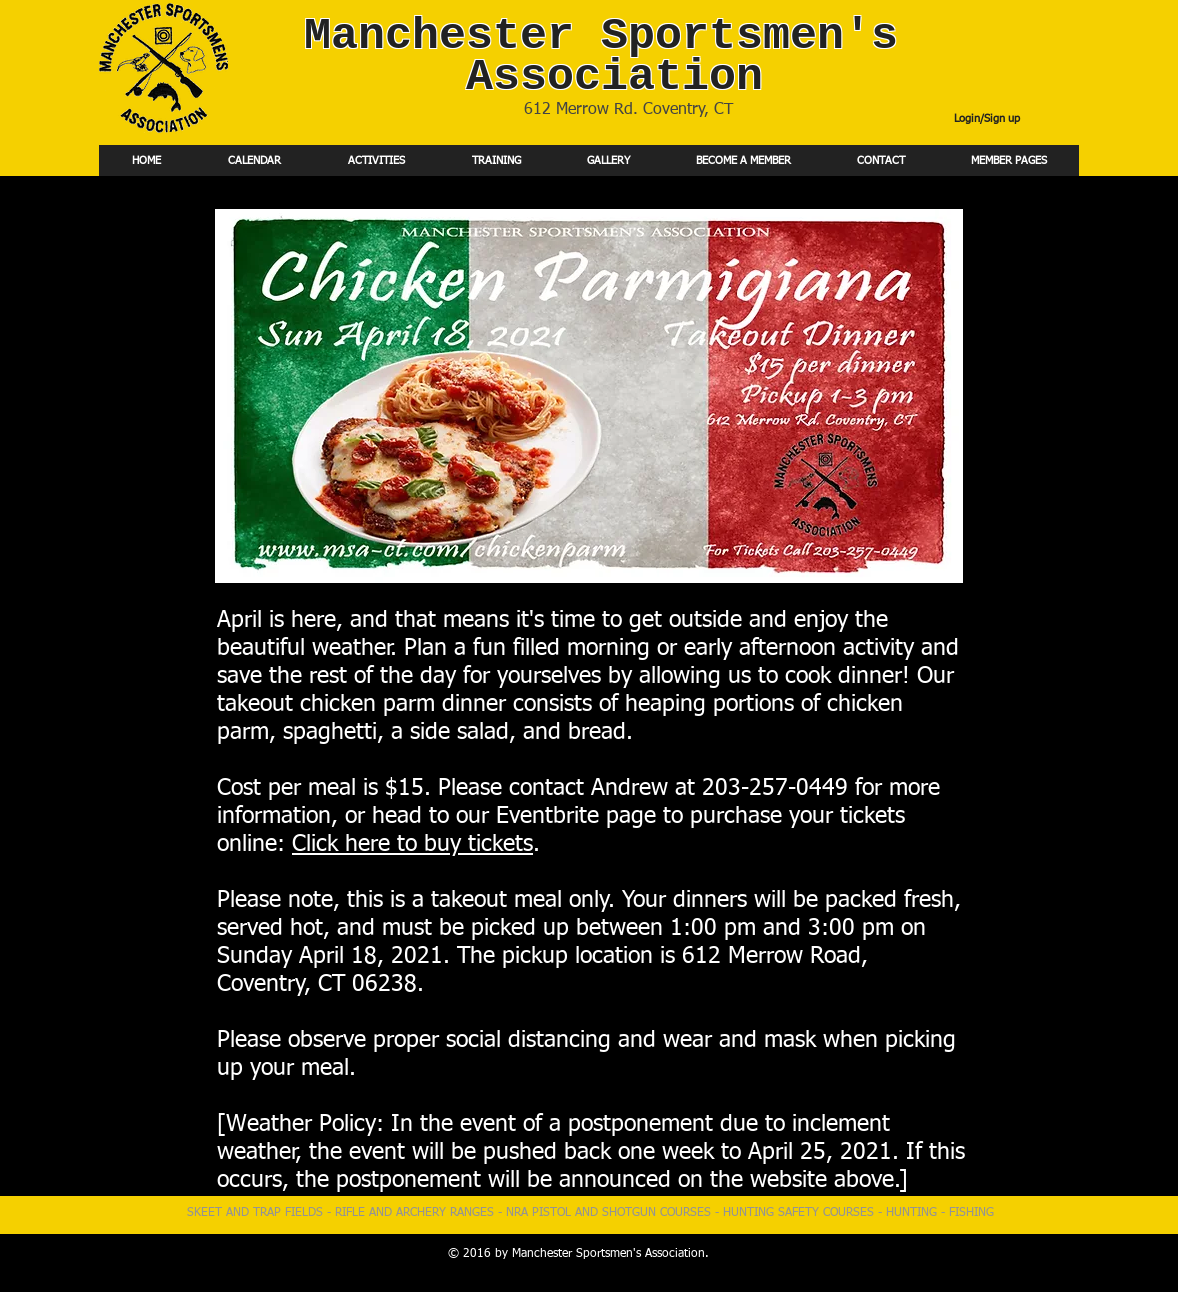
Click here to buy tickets (412, 844)
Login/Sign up (987, 118)
